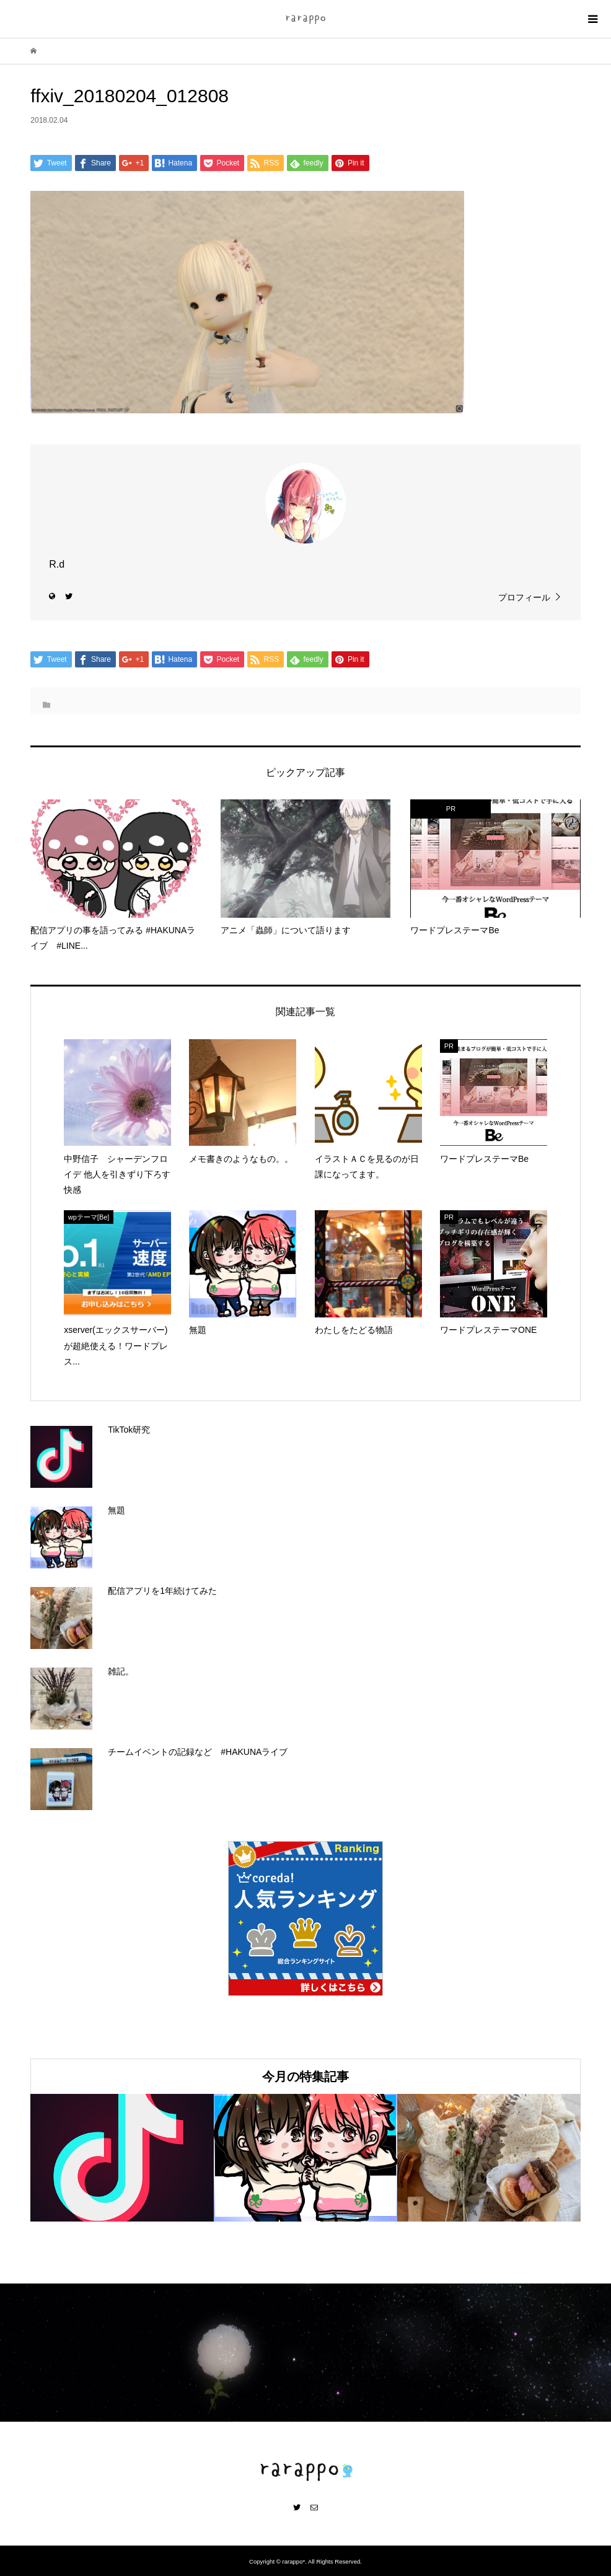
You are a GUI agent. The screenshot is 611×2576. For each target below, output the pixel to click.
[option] (122, 2158)
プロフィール (524, 597)
